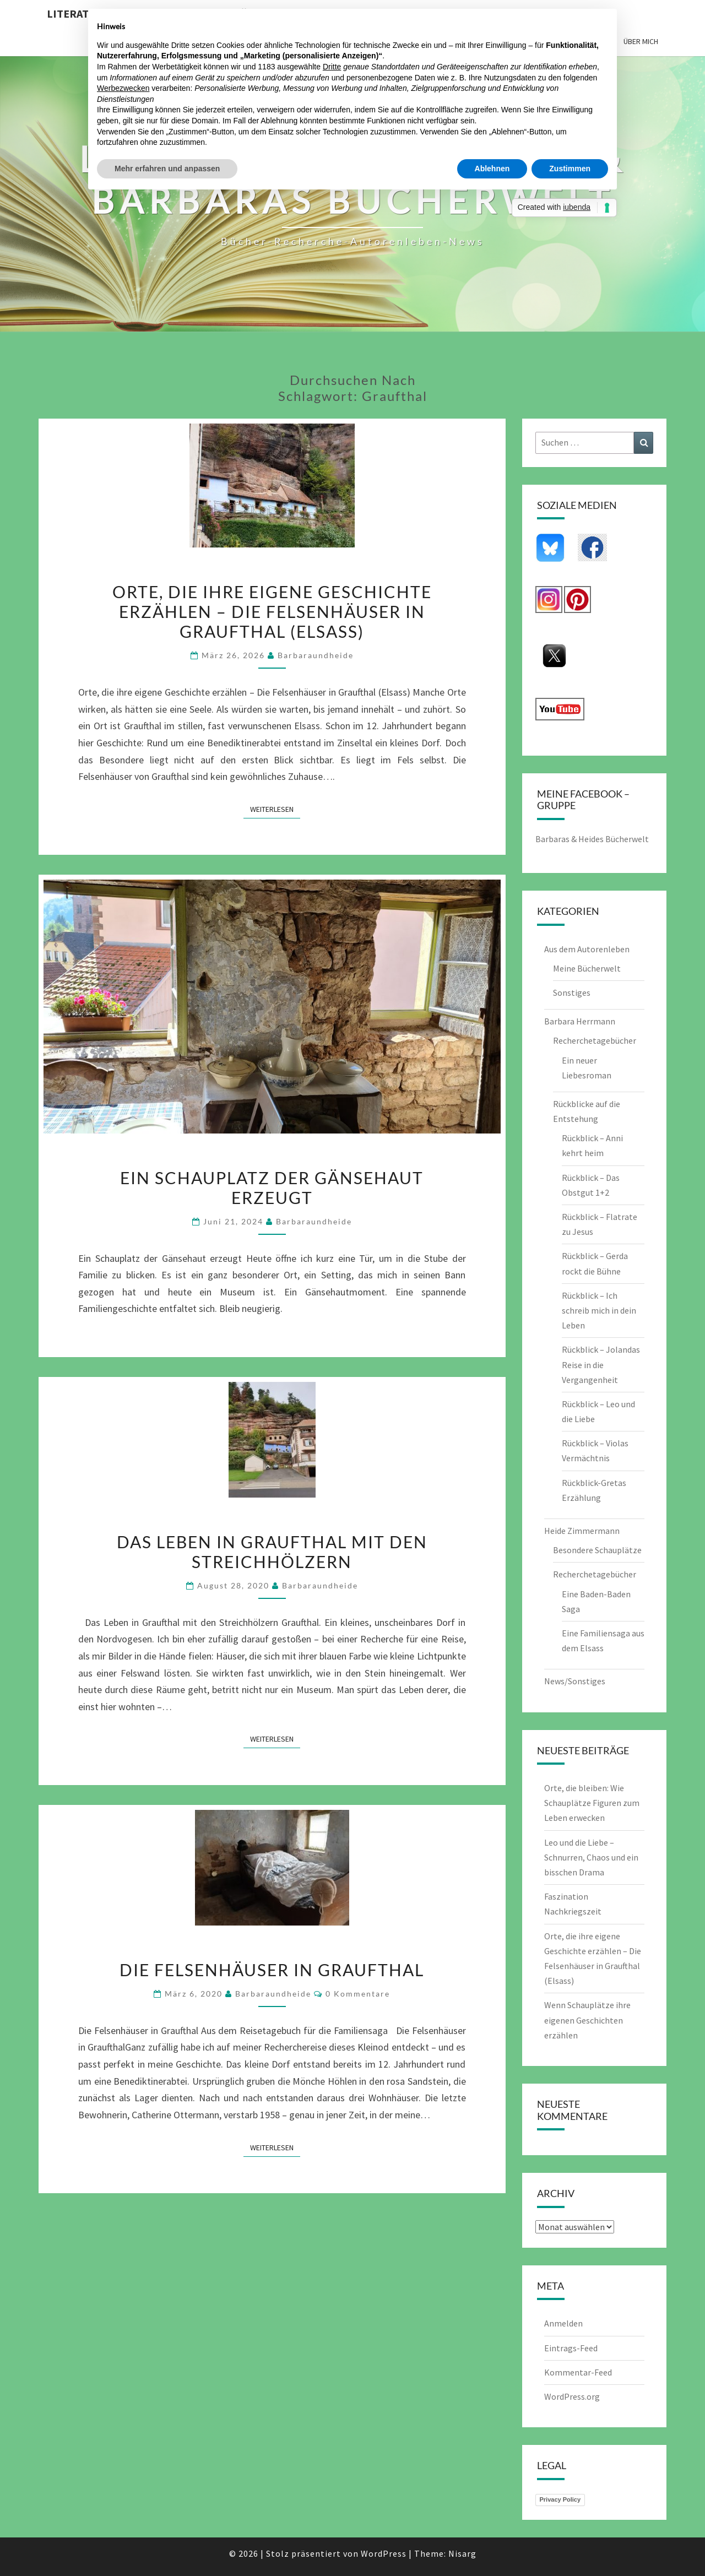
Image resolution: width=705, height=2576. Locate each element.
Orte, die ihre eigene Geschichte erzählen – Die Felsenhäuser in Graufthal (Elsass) (272, 611)
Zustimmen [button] (569, 168)
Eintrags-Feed (571, 2347)
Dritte (332, 66)
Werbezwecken (123, 88)
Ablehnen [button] (492, 168)
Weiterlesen (275, 808)
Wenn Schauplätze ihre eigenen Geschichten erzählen (587, 2019)
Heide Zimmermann (582, 1530)
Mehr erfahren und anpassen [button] (167, 168)
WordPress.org (572, 2396)
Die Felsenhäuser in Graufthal (272, 1970)
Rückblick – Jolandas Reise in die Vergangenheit (601, 1364)
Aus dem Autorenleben (587, 949)
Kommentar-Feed (578, 2372)
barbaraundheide (316, 655)
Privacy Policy (560, 2499)
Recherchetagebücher (594, 1040)
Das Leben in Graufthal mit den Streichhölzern (272, 1551)
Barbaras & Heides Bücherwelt (592, 838)
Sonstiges (571, 992)
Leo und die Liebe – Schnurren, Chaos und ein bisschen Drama (591, 1857)
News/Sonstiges (574, 1680)
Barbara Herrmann (579, 1021)
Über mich (640, 41)
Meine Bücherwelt (587, 968)
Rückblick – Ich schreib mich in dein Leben (599, 1310)
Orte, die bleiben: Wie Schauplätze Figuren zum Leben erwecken (591, 1802)
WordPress (383, 2553)
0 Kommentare (358, 1993)
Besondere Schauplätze (597, 1549)
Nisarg (462, 2553)
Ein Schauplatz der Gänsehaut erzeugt (272, 1187)
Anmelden (563, 2323)
